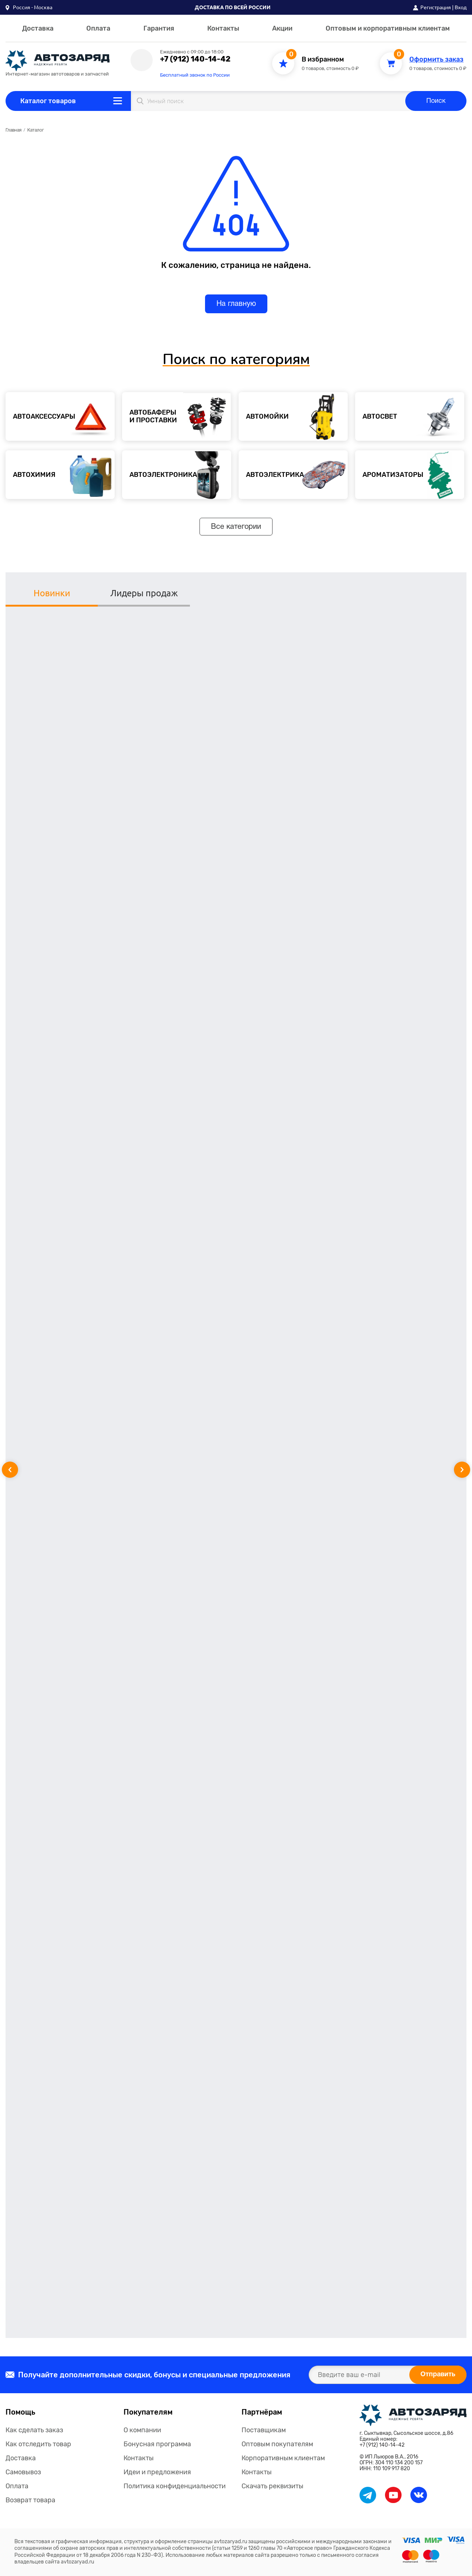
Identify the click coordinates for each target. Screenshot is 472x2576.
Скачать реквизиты (272, 2486)
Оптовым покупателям (277, 2444)
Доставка (37, 28)
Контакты (223, 28)
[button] (29, 7)
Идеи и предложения (157, 2472)
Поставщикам (264, 2430)
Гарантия (158, 28)
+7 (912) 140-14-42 (195, 59)
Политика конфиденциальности (175, 2486)
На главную (236, 304)
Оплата (98, 28)
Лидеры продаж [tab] (144, 593)
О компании (142, 2430)
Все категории (236, 527)
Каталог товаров (48, 101)
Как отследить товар (38, 2444)
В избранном (323, 59)
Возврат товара (30, 2500)
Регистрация (435, 7)
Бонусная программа (157, 2444)
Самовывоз (23, 2472)
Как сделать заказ (34, 2430)
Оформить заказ (436, 59)
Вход (460, 7)
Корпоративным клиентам (283, 2458)
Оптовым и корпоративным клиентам (388, 28)
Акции (282, 28)
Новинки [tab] (52, 593)
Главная (13, 130)
